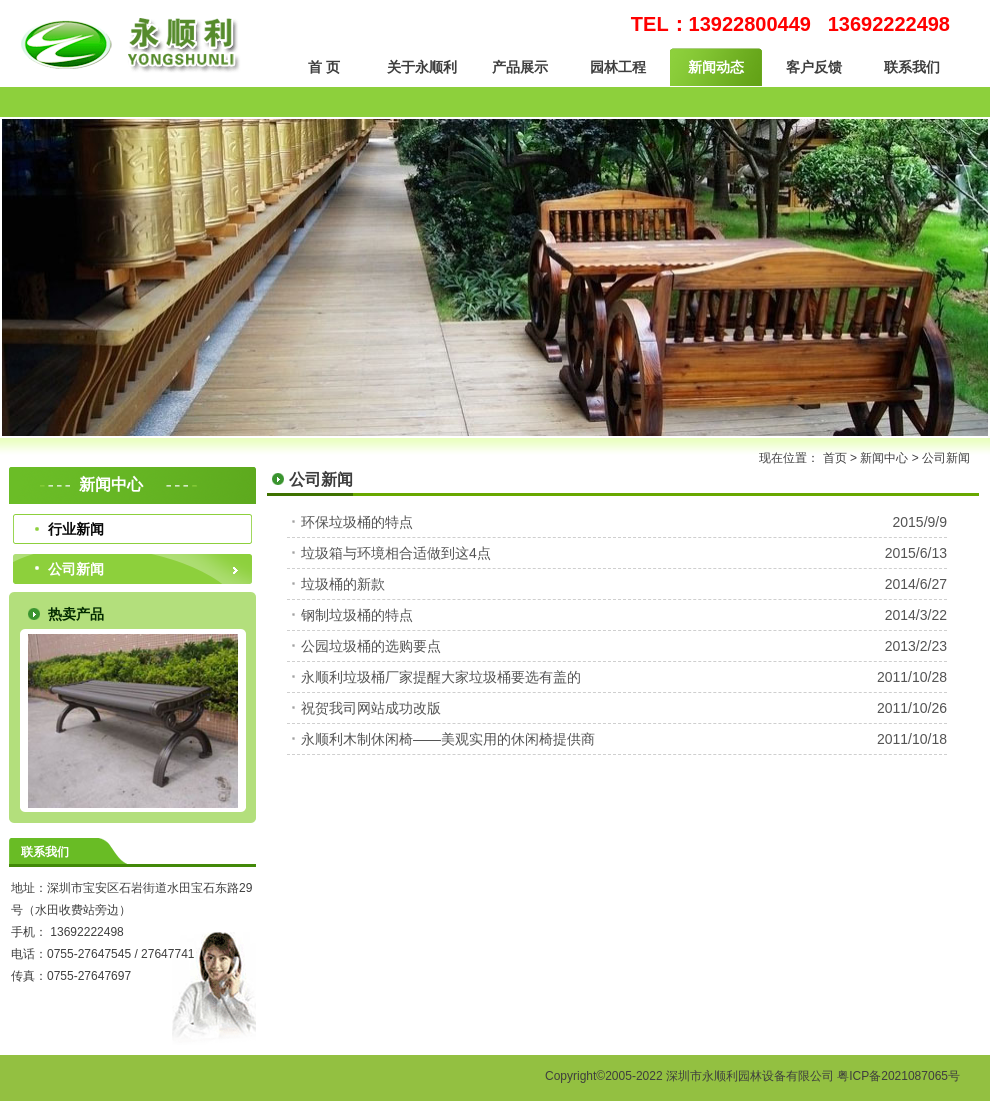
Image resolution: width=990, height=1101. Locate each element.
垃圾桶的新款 (343, 584)
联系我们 (912, 67)
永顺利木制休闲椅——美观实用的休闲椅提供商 (448, 739)
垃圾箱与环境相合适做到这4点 (396, 553)
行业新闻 (76, 529)
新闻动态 (716, 67)
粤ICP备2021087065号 (898, 1076)
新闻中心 (884, 458)
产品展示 (520, 67)
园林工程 (618, 67)
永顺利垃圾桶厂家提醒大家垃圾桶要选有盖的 (441, 677)
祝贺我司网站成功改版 (371, 708)
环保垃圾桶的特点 (357, 522)
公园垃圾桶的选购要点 (371, 646)
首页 (835, 458)
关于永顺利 (422, 67)
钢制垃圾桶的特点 (357, 615)
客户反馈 (814, 67)
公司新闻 (76, 569)
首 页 (324, 67)
